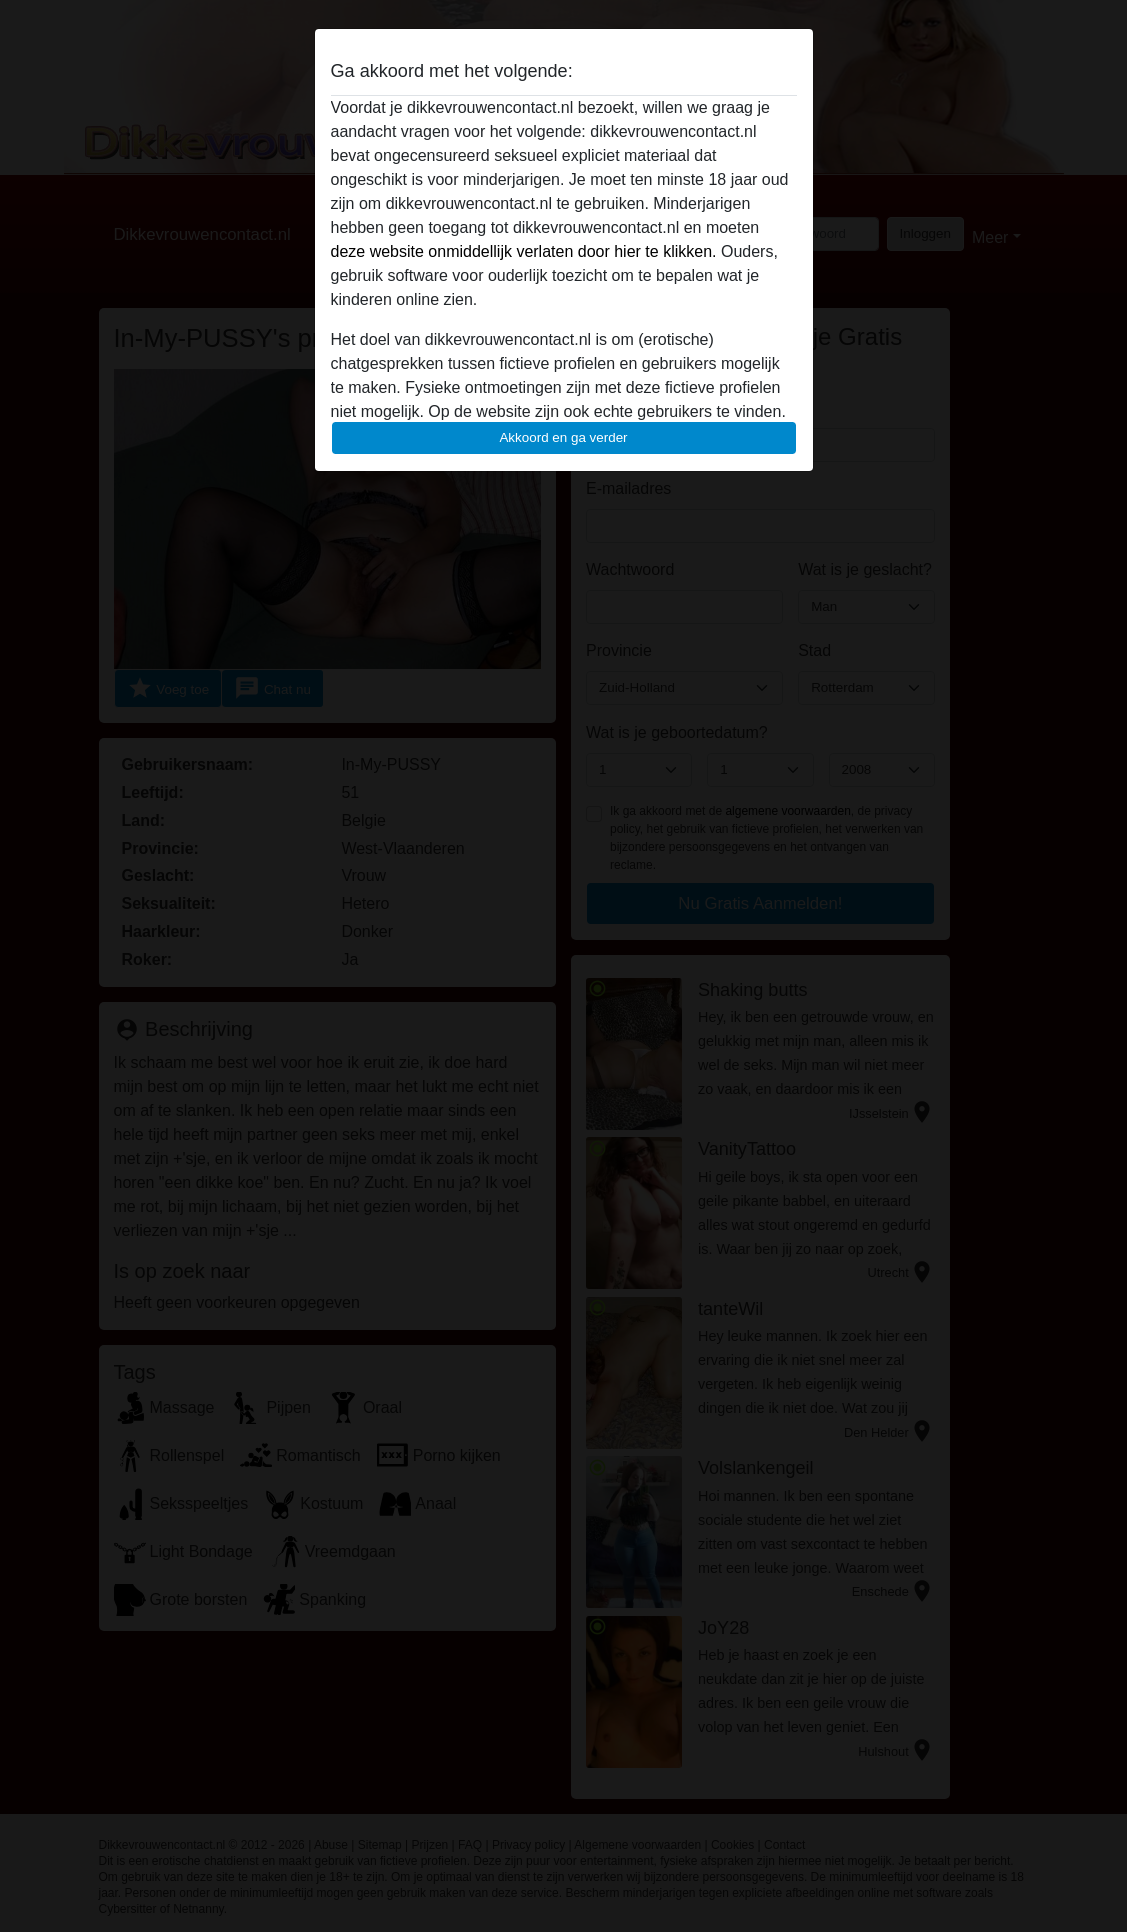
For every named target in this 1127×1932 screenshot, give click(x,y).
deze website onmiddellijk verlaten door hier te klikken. (524, 251)
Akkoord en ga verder (563, 437)
